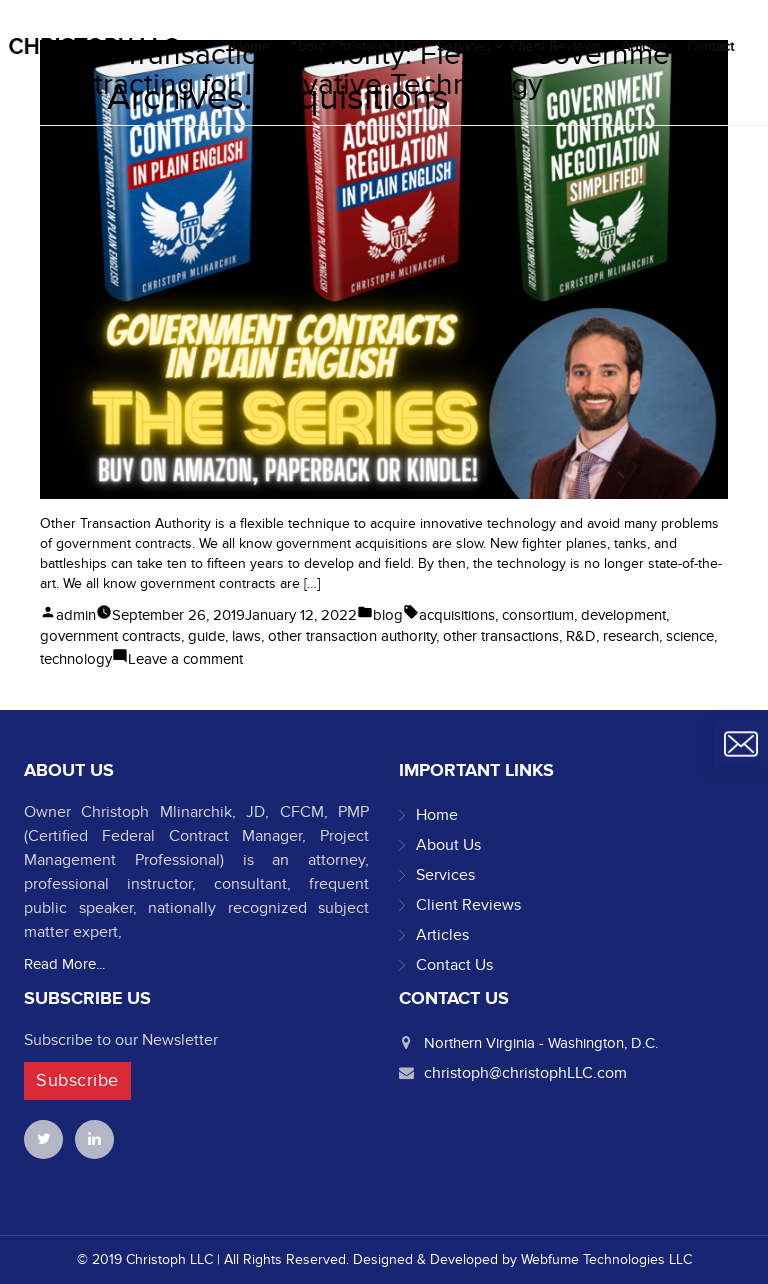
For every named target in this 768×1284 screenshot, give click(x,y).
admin (76, 615)
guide (206, 636)
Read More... (64, 964)
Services (445, 875)
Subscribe (77, 1080)
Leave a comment (185, 659)
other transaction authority (352, 636)
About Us (448, 845)
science (690, 636)
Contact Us (454, 965)
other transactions (501, 636)
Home (437, 815)
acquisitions (457, 615)
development (623, 615)
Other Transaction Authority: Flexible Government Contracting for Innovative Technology (368, 70)
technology (76, 659)
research (631, 636)
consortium (538, 615)
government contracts (110, 636)
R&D (581, 636)
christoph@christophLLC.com (525, 1073)
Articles (442, 935)
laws (246, 636)
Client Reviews (468, 905)
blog (388, 615)
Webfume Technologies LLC (606, 1259)
